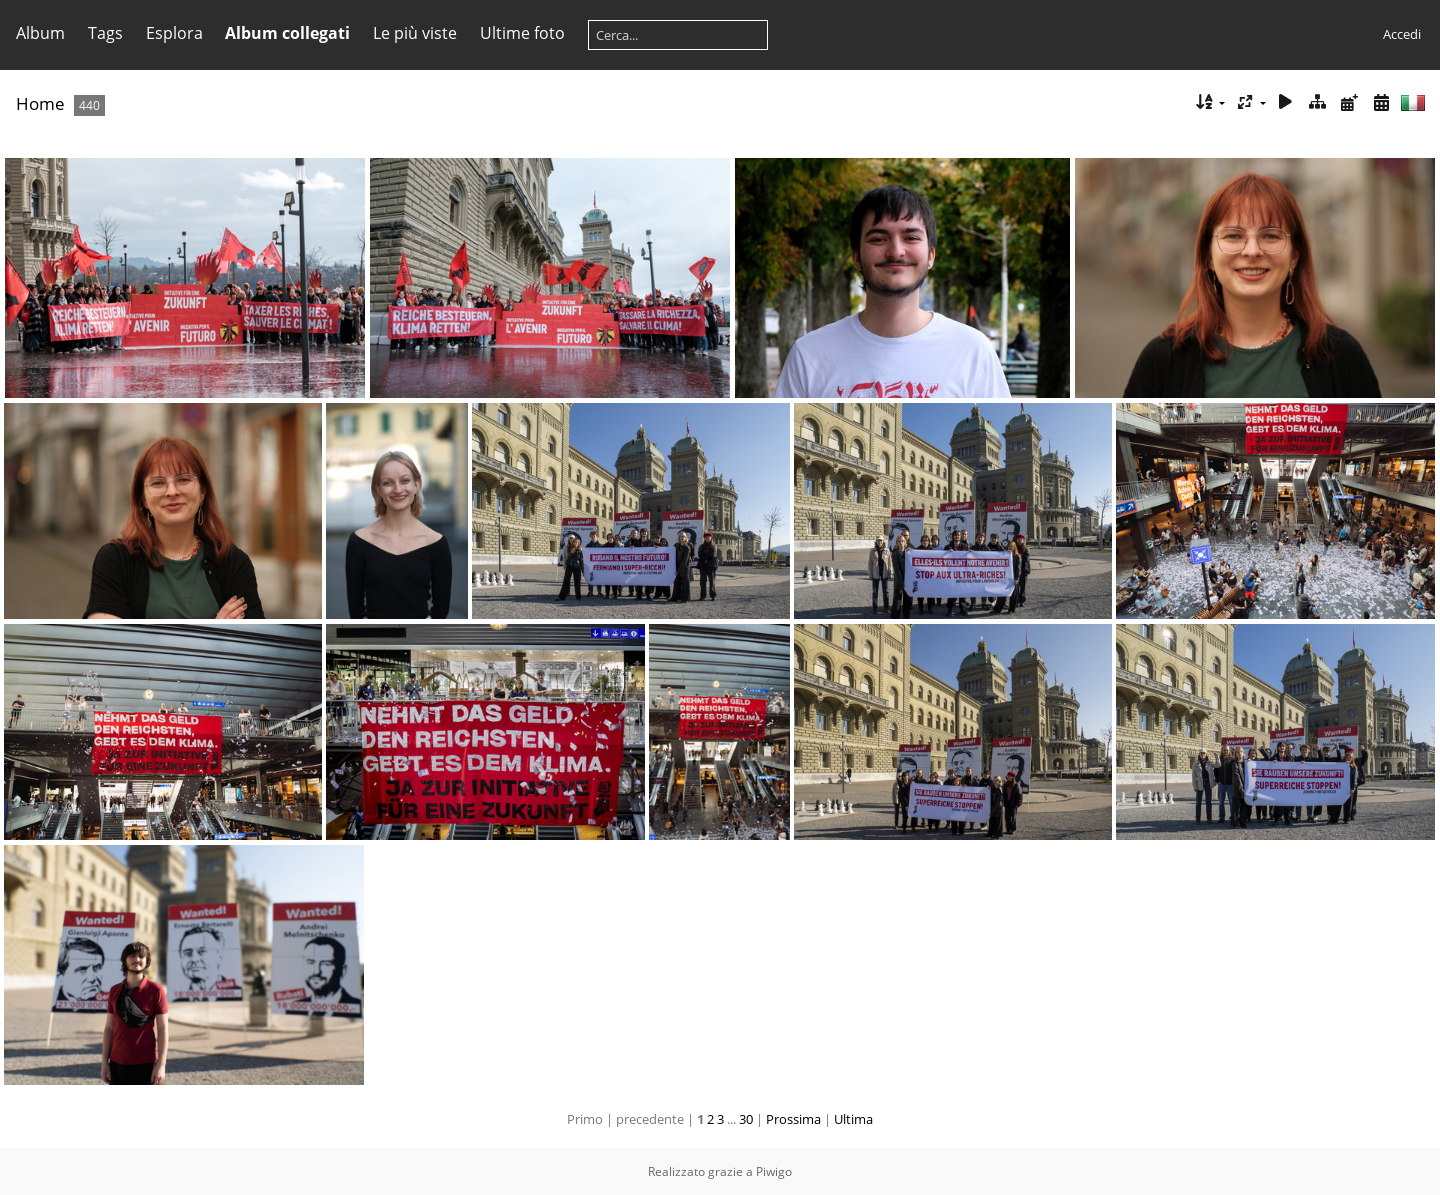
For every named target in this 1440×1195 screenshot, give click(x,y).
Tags (105, 33)
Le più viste (415, 33)
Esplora (174, 33)
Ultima (853, 1119)
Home (40, 103)
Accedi (1402, 34)
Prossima (793, 1119)
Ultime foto (522, 33)
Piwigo (774, 1171)
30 (746, 1119)
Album (40, 33)
